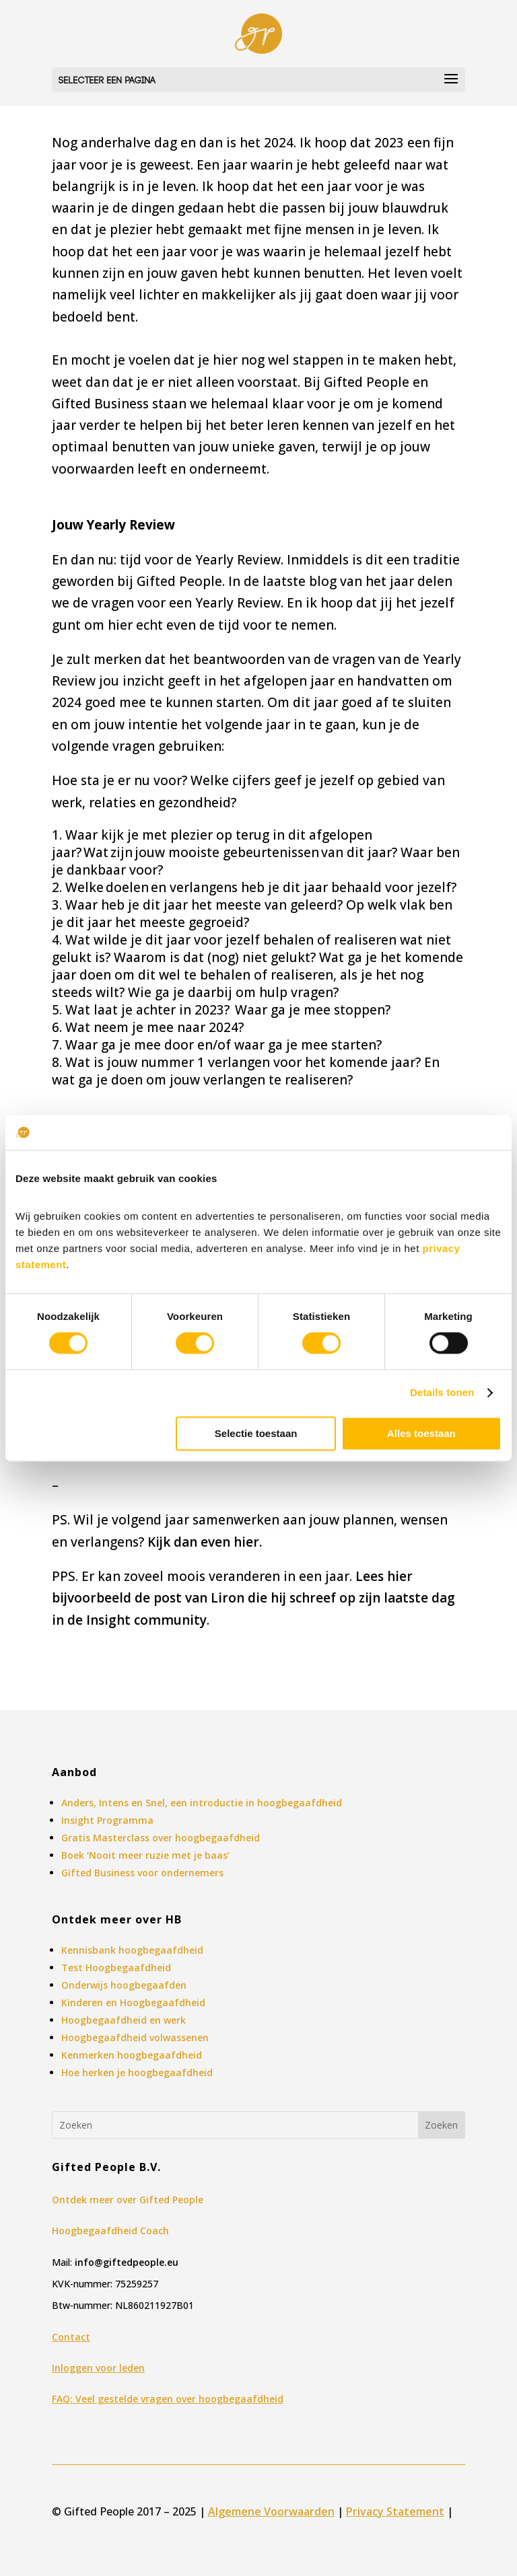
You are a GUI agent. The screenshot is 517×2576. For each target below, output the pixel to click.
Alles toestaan (421, 1433)
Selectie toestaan (256, 1433)
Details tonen (442, 1393)
